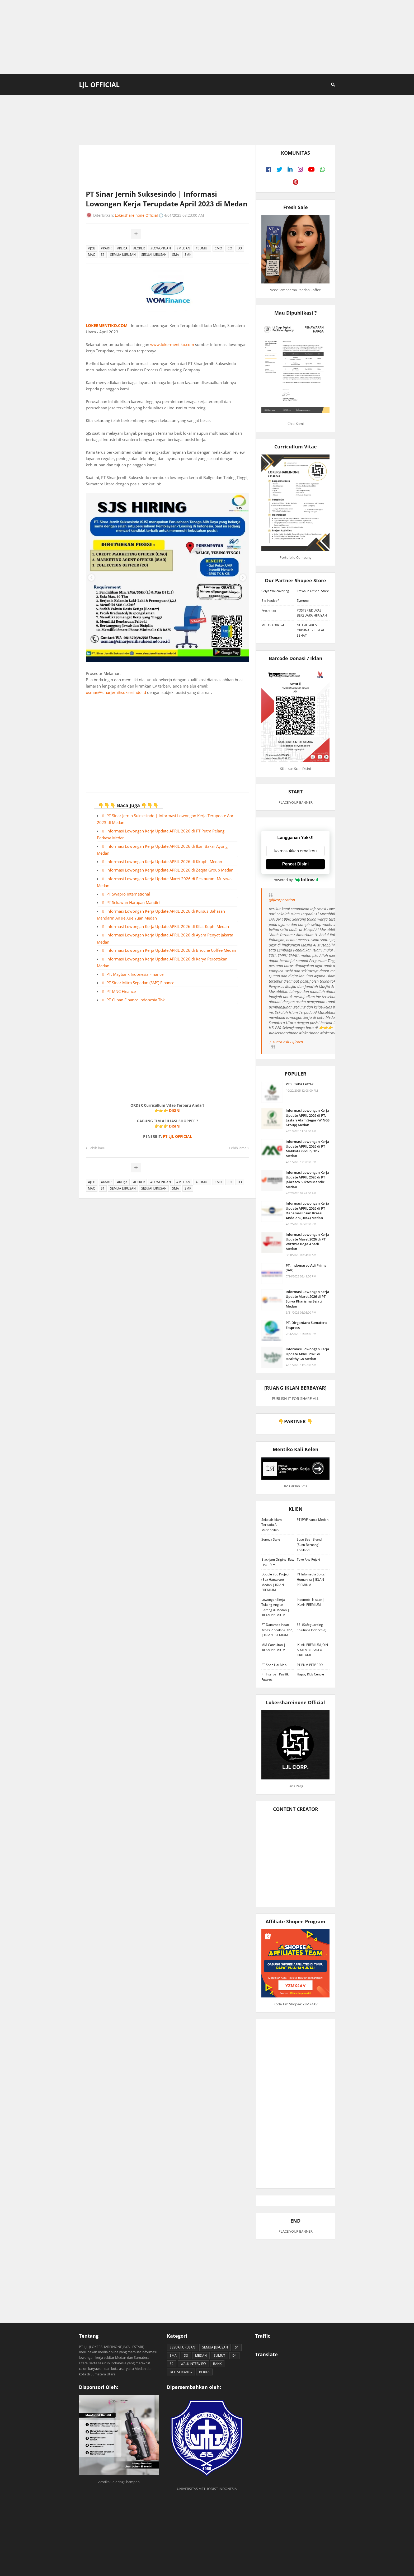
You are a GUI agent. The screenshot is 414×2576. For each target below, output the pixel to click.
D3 (240, 248)
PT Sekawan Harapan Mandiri (133, 902)
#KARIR (106, 248)
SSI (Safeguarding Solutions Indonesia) (311, 1627)
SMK (188, 254)
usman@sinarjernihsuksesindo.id (116, 692)
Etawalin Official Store (313, 591)
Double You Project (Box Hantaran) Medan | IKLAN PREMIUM (275, 1582)
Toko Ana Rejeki (308, 1559)
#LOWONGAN (160, 248)
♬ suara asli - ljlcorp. (286, 1041)
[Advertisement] (207, 37)
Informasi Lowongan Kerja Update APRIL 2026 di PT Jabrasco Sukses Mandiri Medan (307, 1179)
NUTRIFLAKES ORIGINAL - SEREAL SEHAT (311, 630)
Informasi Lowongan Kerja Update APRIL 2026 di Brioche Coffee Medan (171, 950)
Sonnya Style (270, 1539)
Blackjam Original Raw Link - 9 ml (277, 1562)
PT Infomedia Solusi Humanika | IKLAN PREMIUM (311, 1579)
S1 (103, 254)
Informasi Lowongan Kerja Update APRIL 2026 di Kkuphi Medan (164, 861)
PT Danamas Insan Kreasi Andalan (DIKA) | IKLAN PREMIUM (277, 1629)
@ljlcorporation (282, 899)
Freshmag (268, 610)
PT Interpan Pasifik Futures (275, 1677)
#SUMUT (202, 248)
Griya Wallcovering (275, 591)
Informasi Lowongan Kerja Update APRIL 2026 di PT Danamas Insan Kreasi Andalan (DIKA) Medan (307, 1210)
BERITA (204, 2372)
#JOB (91, 248)
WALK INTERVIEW (193, 2363)
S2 (171, 2363)
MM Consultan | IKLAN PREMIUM (273, 1647)
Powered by (295, 880)
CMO (218, 248)
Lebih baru (96, 1147)
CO (230, 248)
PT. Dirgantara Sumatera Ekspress (306, 1325)
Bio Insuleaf (270, 600)
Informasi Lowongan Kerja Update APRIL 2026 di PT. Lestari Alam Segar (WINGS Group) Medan (308, 1117)
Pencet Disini (295, 864)
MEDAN (201, 2355)
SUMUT (219, 2355)
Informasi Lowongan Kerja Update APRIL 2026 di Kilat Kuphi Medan (167, 926)
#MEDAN (183, 248)
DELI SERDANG (181, 2372)
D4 (234, 2355)
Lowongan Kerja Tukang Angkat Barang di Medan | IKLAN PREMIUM (275, 1607)
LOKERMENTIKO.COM (107, 325)
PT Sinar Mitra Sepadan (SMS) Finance (140, 982)
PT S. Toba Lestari (300, 1084)
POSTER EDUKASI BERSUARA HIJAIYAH (312, 613)
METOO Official (272, 625)
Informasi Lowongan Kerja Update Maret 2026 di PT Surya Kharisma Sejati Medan (307, 1299)
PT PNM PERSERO (310, 1665)
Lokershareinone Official (136, 215)
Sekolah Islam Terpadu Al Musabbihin (271, 1524)
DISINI (175, 1110)
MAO (91, 254)
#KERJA (122, 248)
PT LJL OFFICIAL (177, 1136)
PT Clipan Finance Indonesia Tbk (135, 999)
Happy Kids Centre (310, 1674)
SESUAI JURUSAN (154, 254)
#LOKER (139, 248)
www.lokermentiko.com (172, 344)
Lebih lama (237, 1147)
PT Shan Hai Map (273, 1665)
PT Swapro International (128, 894)
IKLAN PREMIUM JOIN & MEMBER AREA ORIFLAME (312, 1649)
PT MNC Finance (121, 991)
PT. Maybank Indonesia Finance (134, 974)
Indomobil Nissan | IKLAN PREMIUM (311, 1602)
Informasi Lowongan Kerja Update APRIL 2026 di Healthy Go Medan (307, 1354)
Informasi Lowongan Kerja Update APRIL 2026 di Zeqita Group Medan (169, 870)
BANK (217, 2363)
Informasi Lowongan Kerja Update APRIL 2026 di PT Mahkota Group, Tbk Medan (307, 1148)
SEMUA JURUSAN (123, 254)
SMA (175, 254)
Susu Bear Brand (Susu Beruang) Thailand (309, 1544)
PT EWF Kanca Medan (312, 1519)
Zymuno (303, 600)
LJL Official (99, 84)
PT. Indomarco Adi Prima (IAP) (306, 1267)
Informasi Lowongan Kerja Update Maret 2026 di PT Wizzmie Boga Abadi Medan (307, 1241)
